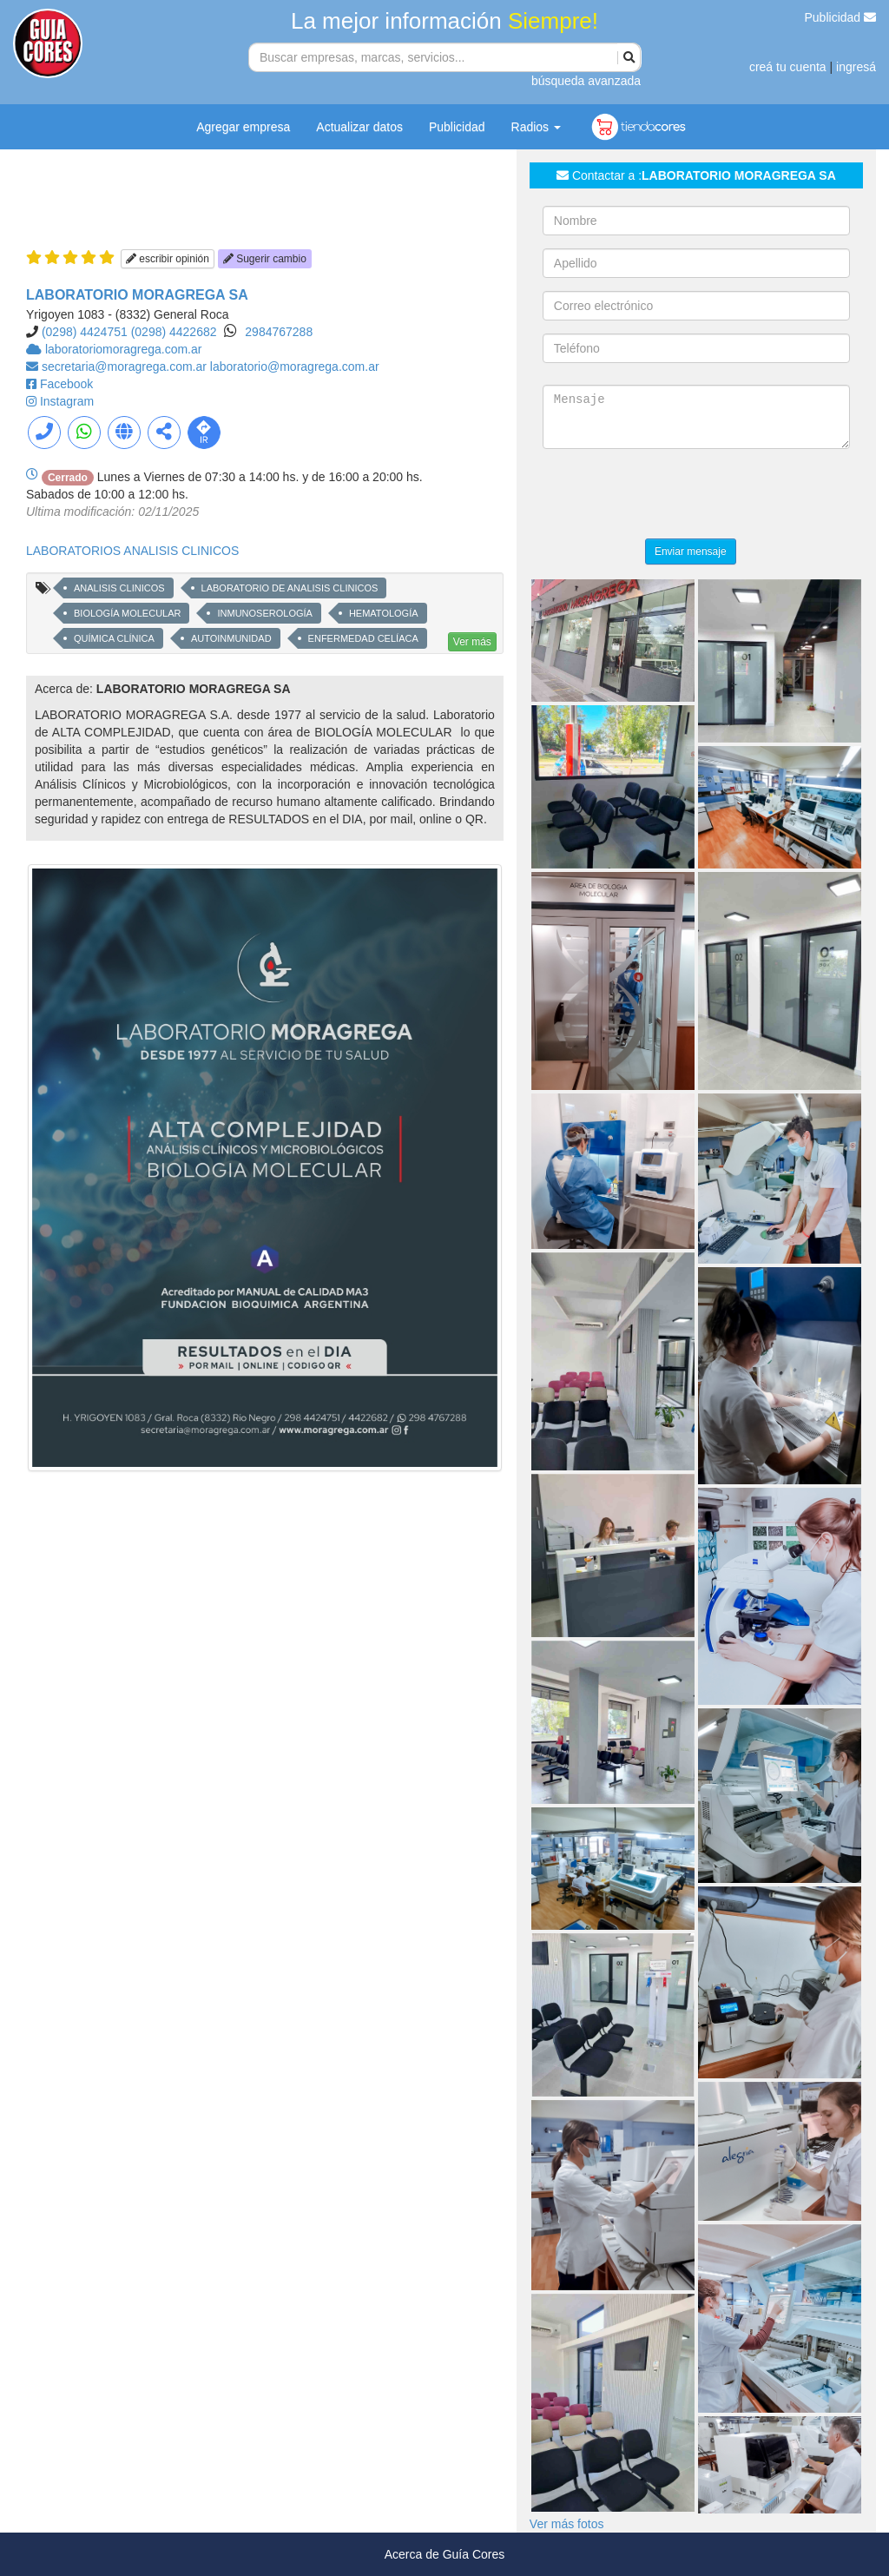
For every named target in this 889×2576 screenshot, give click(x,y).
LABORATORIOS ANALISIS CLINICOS (132, 551)
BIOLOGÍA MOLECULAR (127, 613)
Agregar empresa (243, 127)
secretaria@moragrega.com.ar (126, 366)
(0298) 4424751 (85, 332)
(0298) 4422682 (174, 332)
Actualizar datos (359, 127)
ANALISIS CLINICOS (119, 588)
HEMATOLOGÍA (383, 613)
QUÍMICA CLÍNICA (114, 638)
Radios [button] (536, 127)
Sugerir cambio (264, 259)
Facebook (66, 384)
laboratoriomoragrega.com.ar (123, 349)
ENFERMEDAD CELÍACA (363, 638)
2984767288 (279, 332)
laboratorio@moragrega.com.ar (294, 366)
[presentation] (675, 496)
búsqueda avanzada (586, 81)
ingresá (856, 67)
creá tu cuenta (787, 67)
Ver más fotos (567, 2524)
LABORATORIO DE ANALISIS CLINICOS (290, 588)
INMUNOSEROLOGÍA (264, 613)
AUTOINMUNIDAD (231, 638)
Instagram (67, 401)
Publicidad (841, 17)
